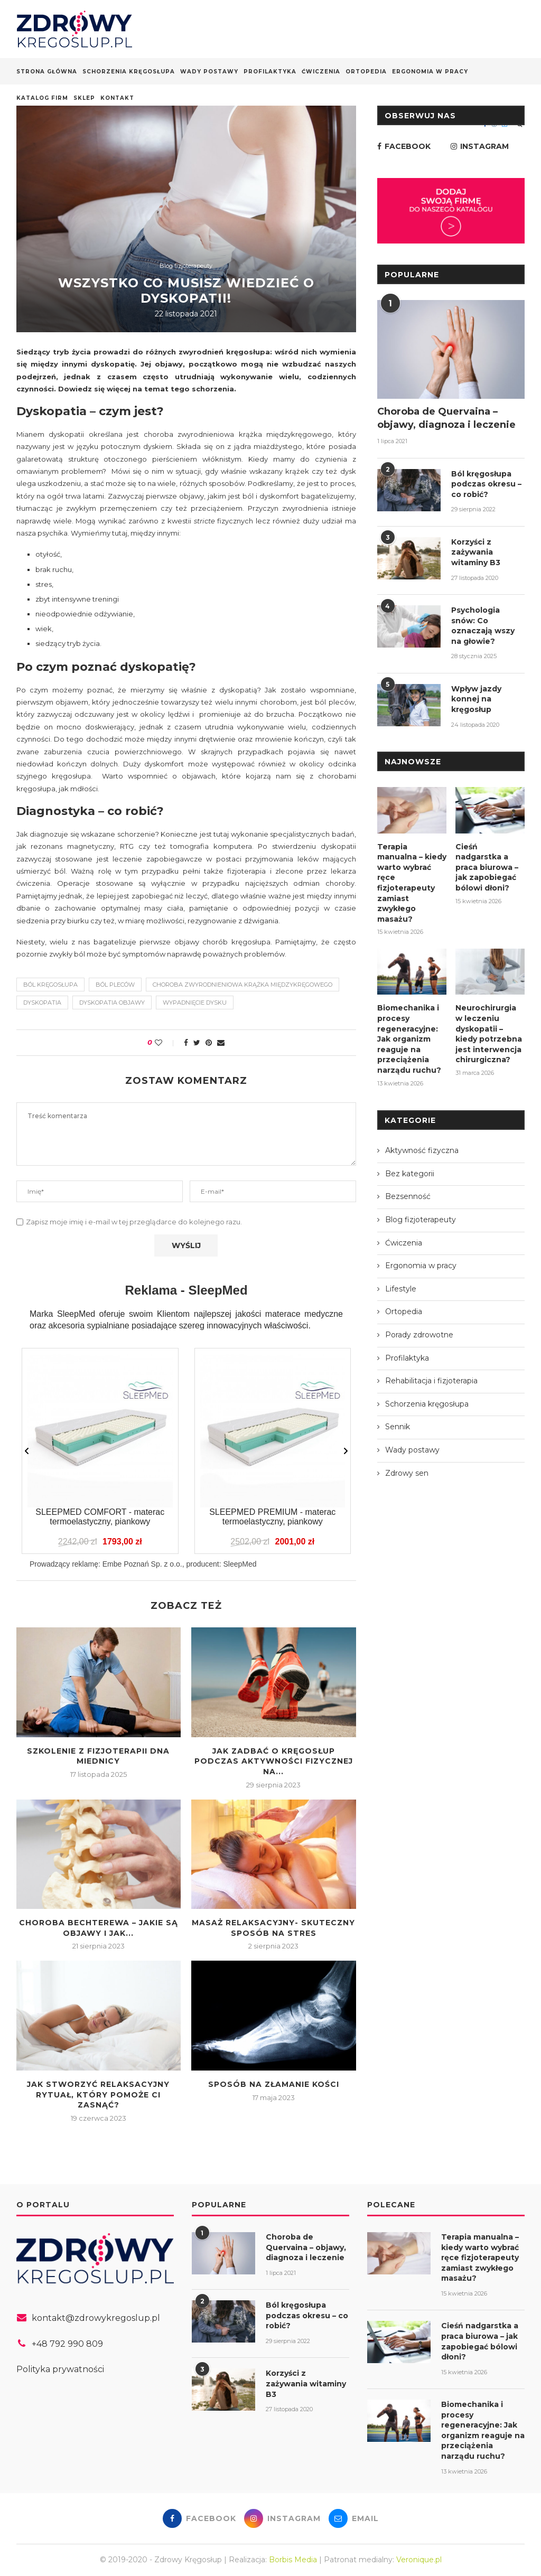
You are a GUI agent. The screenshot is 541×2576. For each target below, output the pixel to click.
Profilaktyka (270, 71)
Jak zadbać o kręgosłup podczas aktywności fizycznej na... (273, 1761)
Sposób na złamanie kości (273, 2084)
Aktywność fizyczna (422, 1150)
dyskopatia (42, 1002)
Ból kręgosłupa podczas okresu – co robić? (486, 484)
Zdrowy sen (406, 1473)
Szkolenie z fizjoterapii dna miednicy (98, 1756)
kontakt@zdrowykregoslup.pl (96, 2318)
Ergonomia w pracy (430, 71)
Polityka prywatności (60, 2369)
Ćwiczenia (321, 71)
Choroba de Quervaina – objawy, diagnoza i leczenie (446, 418)
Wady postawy (209, 71)
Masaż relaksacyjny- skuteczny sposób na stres (273, 1928)
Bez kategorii (409, 1173)
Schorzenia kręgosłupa (128, 71)
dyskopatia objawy (112, 1002)
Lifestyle (400, 1289)
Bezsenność (408, 1196)
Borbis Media (293, 2559)
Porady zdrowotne (419, 1334)
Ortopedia (366, 71)
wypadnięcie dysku (195, 1002)
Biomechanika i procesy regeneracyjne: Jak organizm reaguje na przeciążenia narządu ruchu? (409, 1039)
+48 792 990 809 (67, 2344)
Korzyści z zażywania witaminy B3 (475, 552)
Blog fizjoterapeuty (186, 266)
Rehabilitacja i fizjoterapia (431, 1380)
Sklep (84, 98)
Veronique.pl (419, 2559)
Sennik (397, 1426)
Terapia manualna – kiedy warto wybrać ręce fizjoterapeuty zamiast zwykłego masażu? (411, 883)
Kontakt (117, 98)
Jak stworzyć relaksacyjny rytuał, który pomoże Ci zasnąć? (98, 2094)
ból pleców (115, 984)
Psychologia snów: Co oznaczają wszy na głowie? (483, 625)
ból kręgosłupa (50, 984)
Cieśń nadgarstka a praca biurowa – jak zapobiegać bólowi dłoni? (486, 867)
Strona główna (46, 71)
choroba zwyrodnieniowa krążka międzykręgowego (242, 984)
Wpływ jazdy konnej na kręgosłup (476, 699)
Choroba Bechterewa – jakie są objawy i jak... (98, 1928)
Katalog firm (42, 98)
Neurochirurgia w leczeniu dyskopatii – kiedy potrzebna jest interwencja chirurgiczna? (488, 1033)
